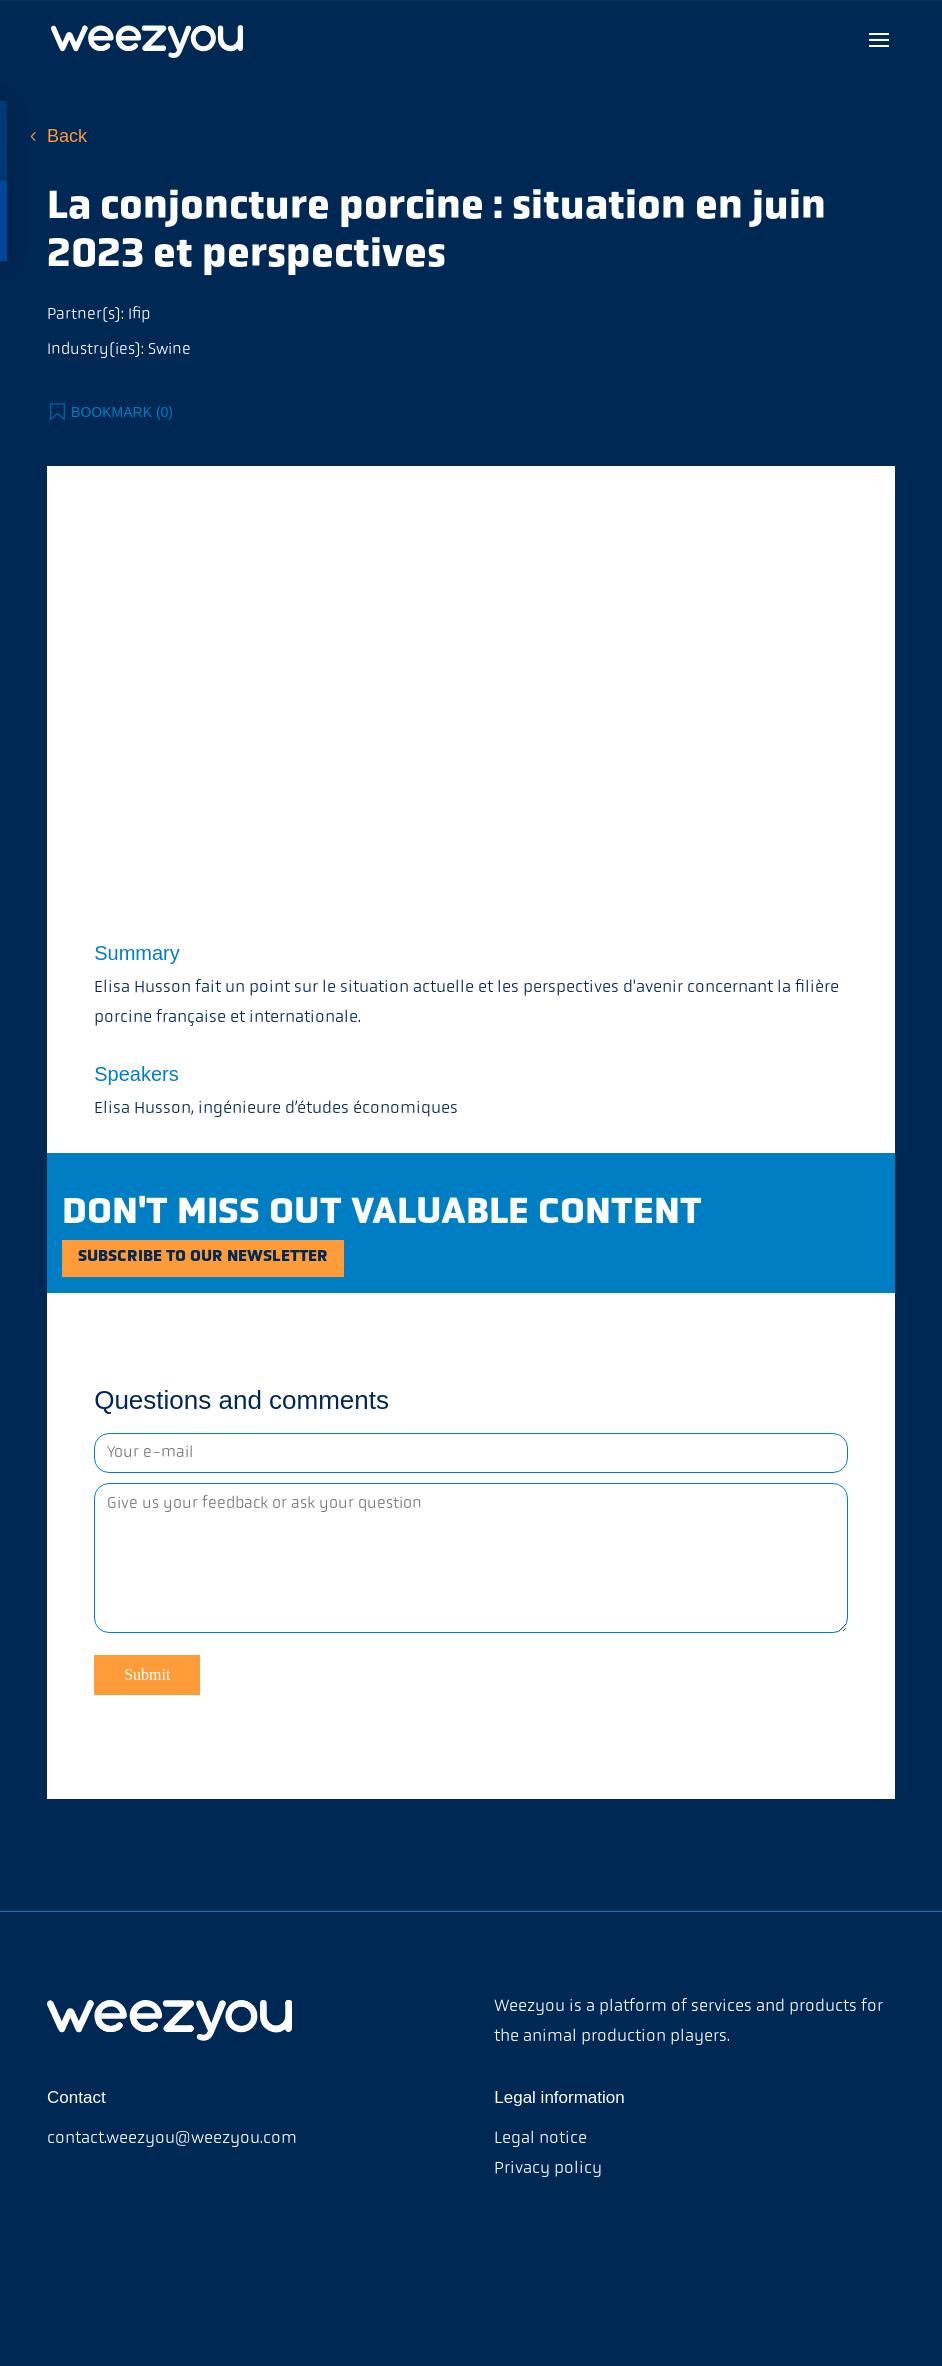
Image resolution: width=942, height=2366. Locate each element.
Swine (169, 350)
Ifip (139, 315)
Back (67, 136)
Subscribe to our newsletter (238, 1263)
